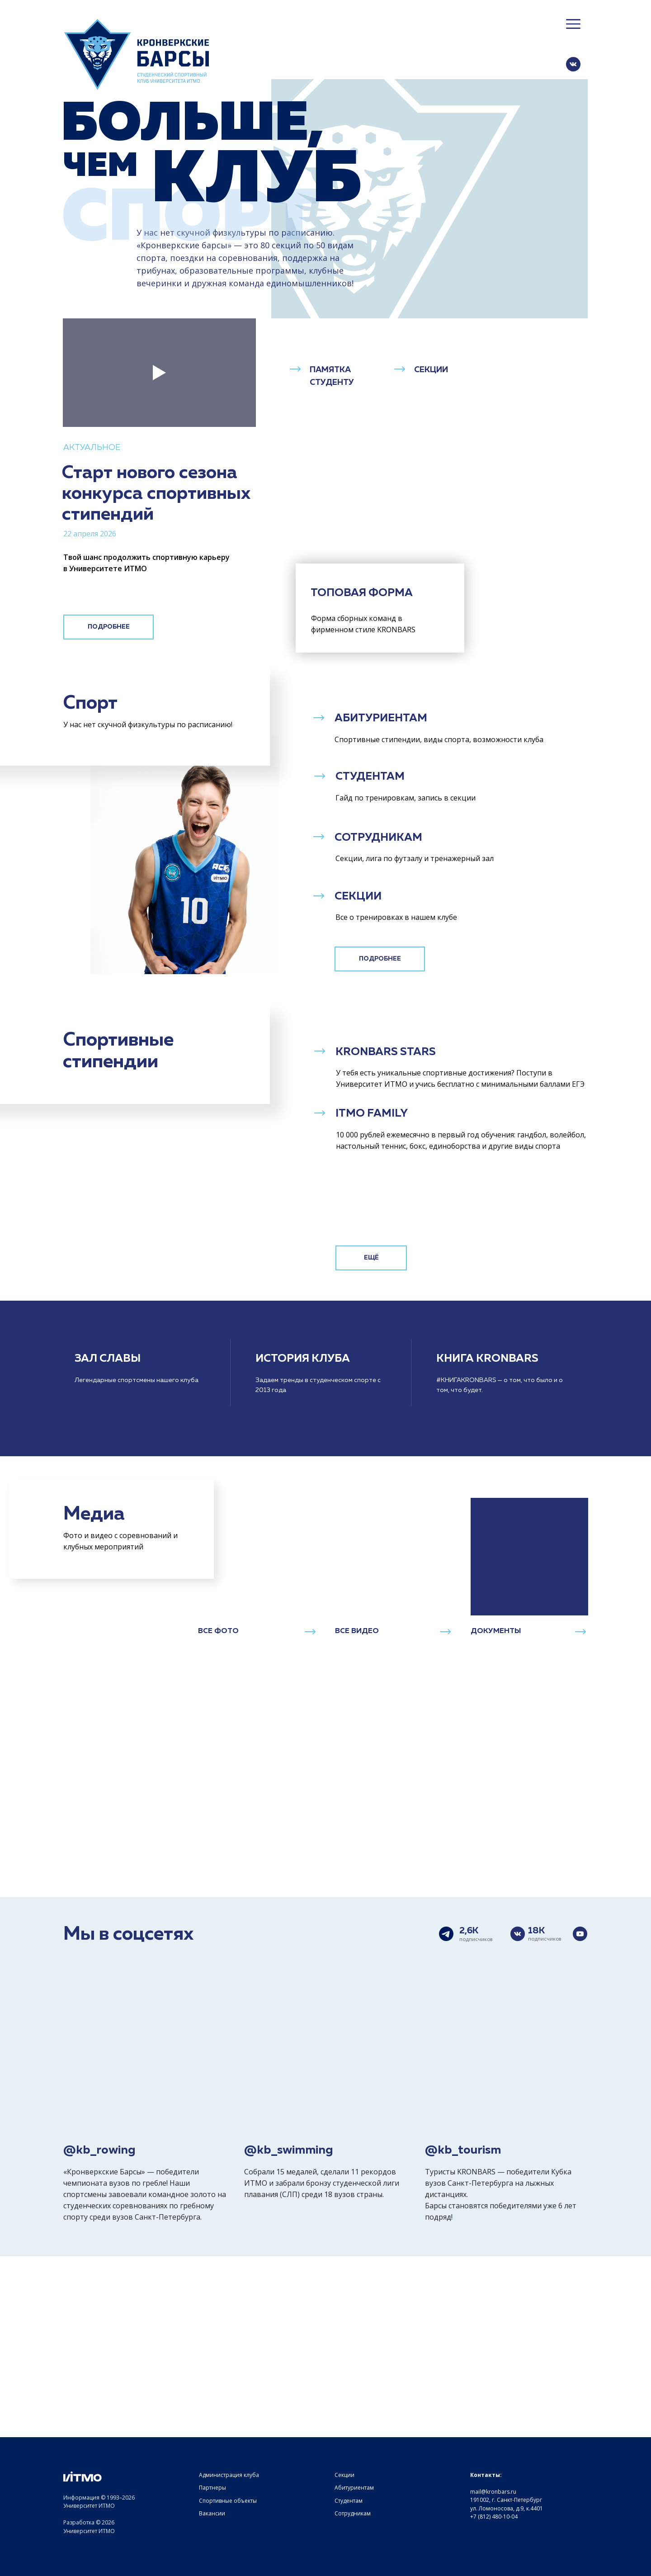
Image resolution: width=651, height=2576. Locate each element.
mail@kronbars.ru (493, 2492)
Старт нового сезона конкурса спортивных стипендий (156, 494)
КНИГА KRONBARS (487, 1358)
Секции (344, 2475)
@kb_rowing (99, 2150)
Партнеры (212, 2487)
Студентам (349, 2501)
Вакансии (212, 2513)
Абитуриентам (354, 2487)
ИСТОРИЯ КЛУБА (302, 1358)
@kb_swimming (288, 2150)
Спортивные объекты (228, 2501)
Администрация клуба (229, 2475)
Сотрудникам (353, 2513)
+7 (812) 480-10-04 (494, 2516)
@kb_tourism (463, 2150)
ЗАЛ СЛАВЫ (108, 1358)
